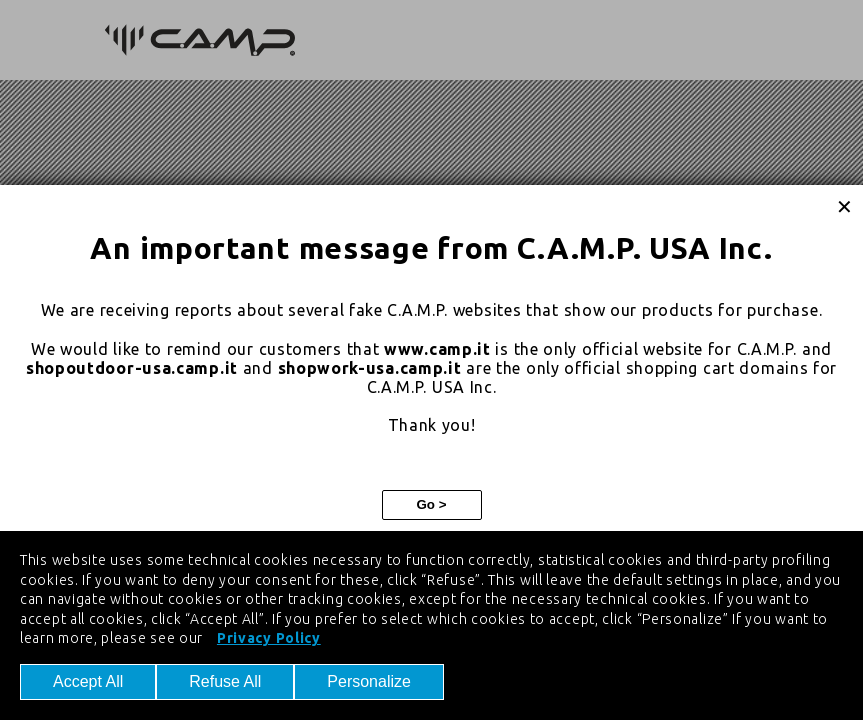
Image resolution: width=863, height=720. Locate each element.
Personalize (369, 681)
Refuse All (225, 681)
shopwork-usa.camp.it (370, 368)
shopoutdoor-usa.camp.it (132, 368)
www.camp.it (437, 349)
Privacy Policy (269, 638)
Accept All (88, 681)
